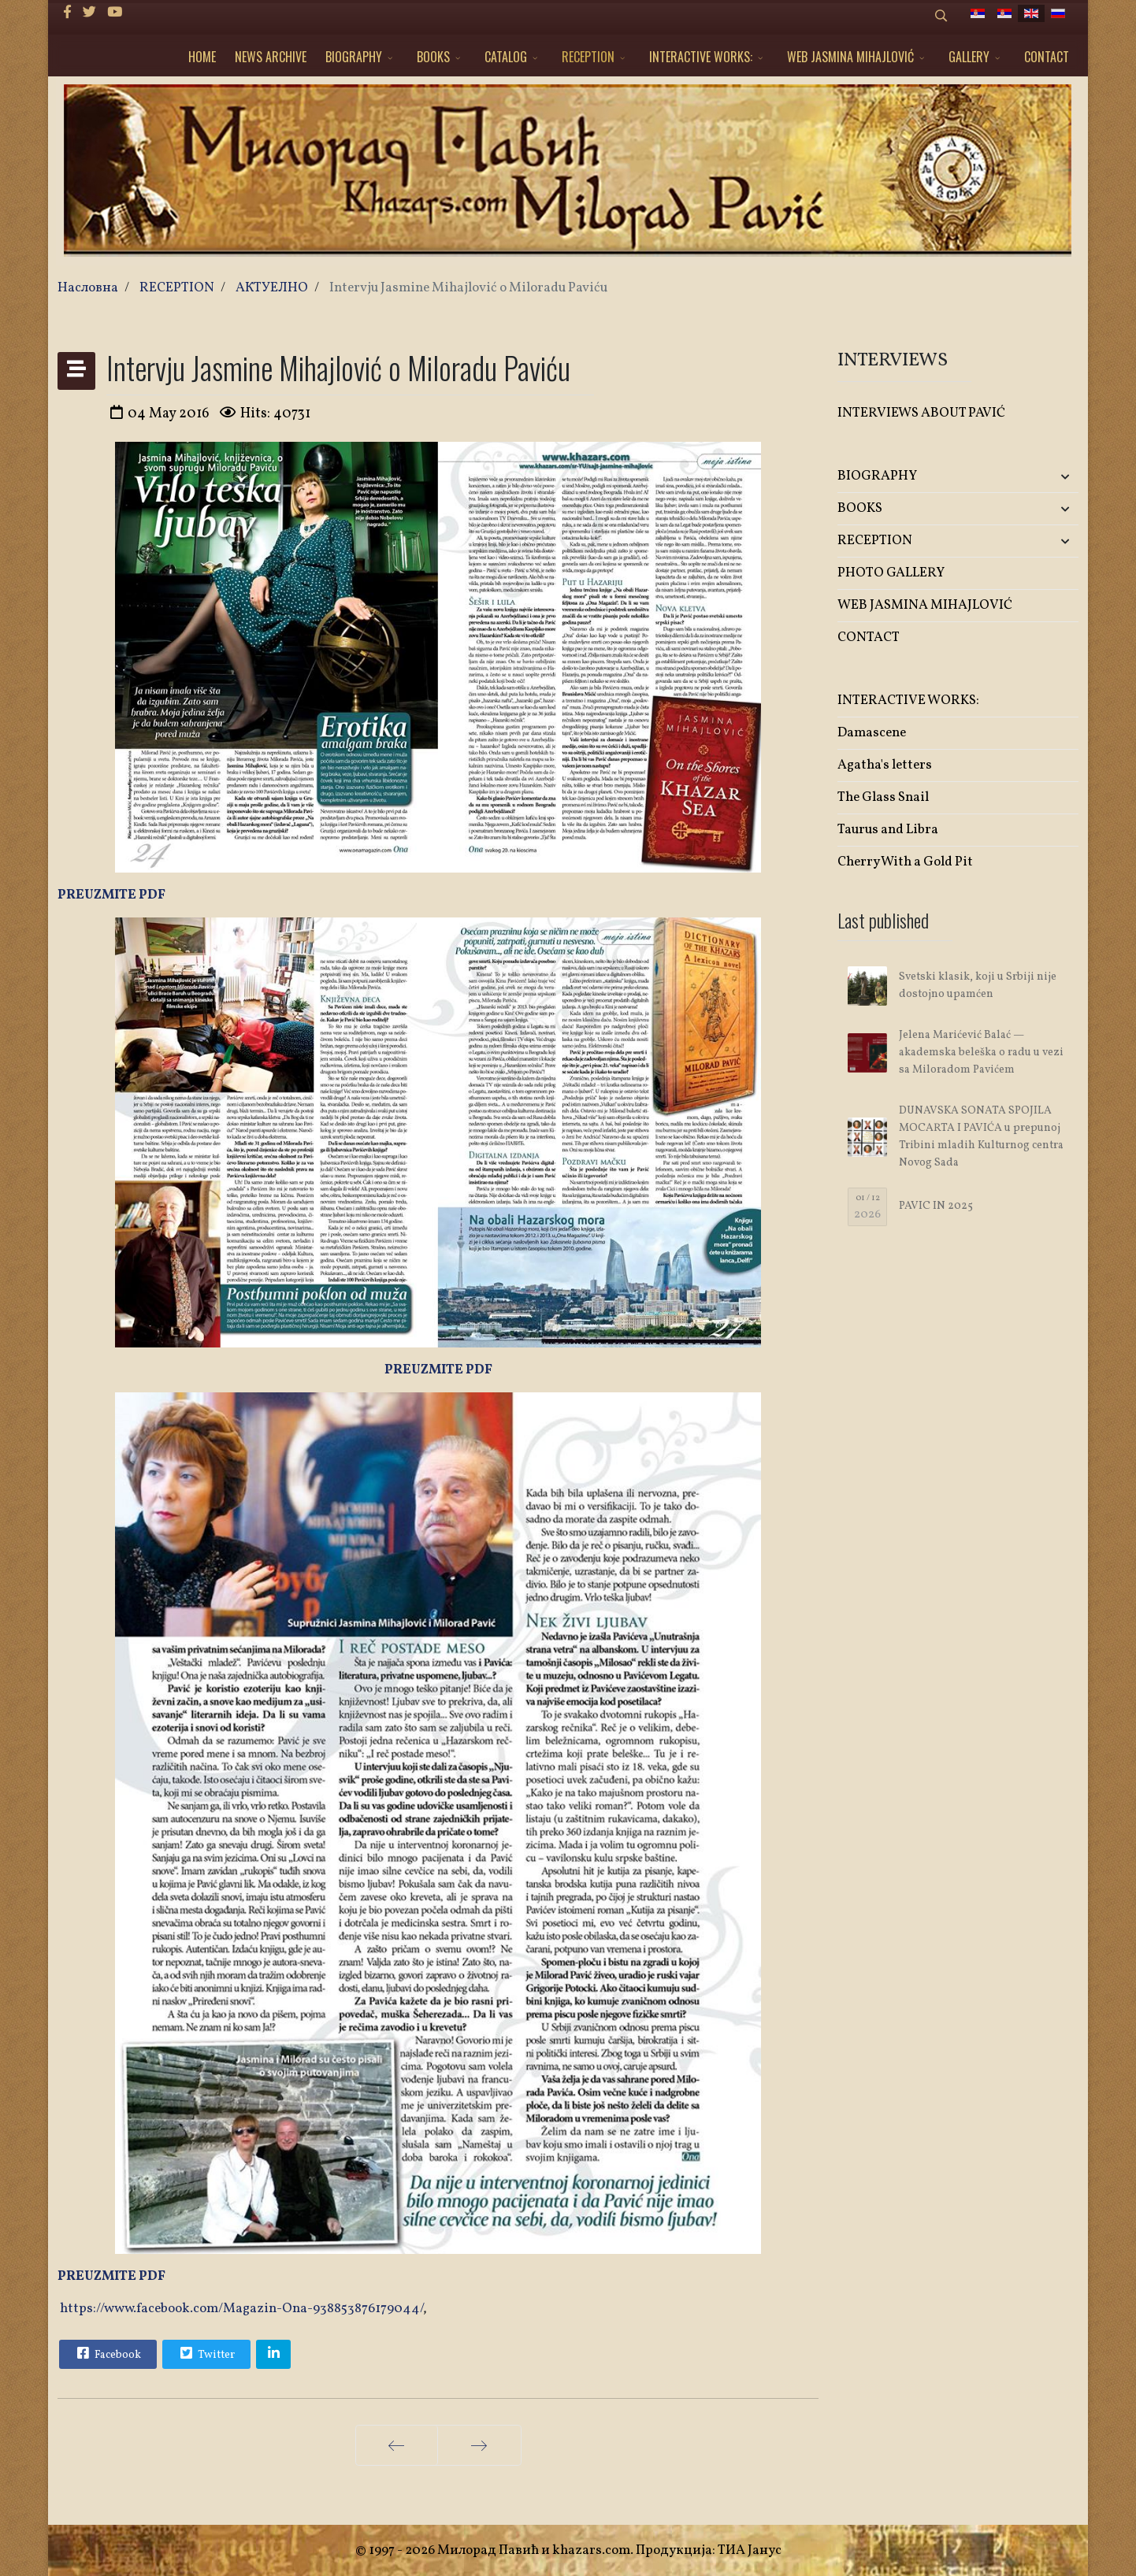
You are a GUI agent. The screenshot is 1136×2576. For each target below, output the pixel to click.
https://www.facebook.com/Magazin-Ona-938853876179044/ (241, 2309)
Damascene (871, 733)
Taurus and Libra (887, 830)
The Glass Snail (883, 797)
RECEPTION (588, 56)
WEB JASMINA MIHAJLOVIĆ (850, 56)
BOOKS (433, 56)
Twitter (205, 2353)
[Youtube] (114, 13)
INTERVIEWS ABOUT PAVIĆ (921, 413)
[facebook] (67, 13)
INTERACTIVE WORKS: (700, 56)
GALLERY (969, 56)
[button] (1038, 477)
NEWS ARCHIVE (270, 56)
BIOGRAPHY (353, 56)
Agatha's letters (884, 765)
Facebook (107, 2353)
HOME (202, 56)
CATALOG (505, 56)
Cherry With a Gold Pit (905, 862)
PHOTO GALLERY (891, 573)
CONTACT (1046, 56)
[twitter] (89, 13)
